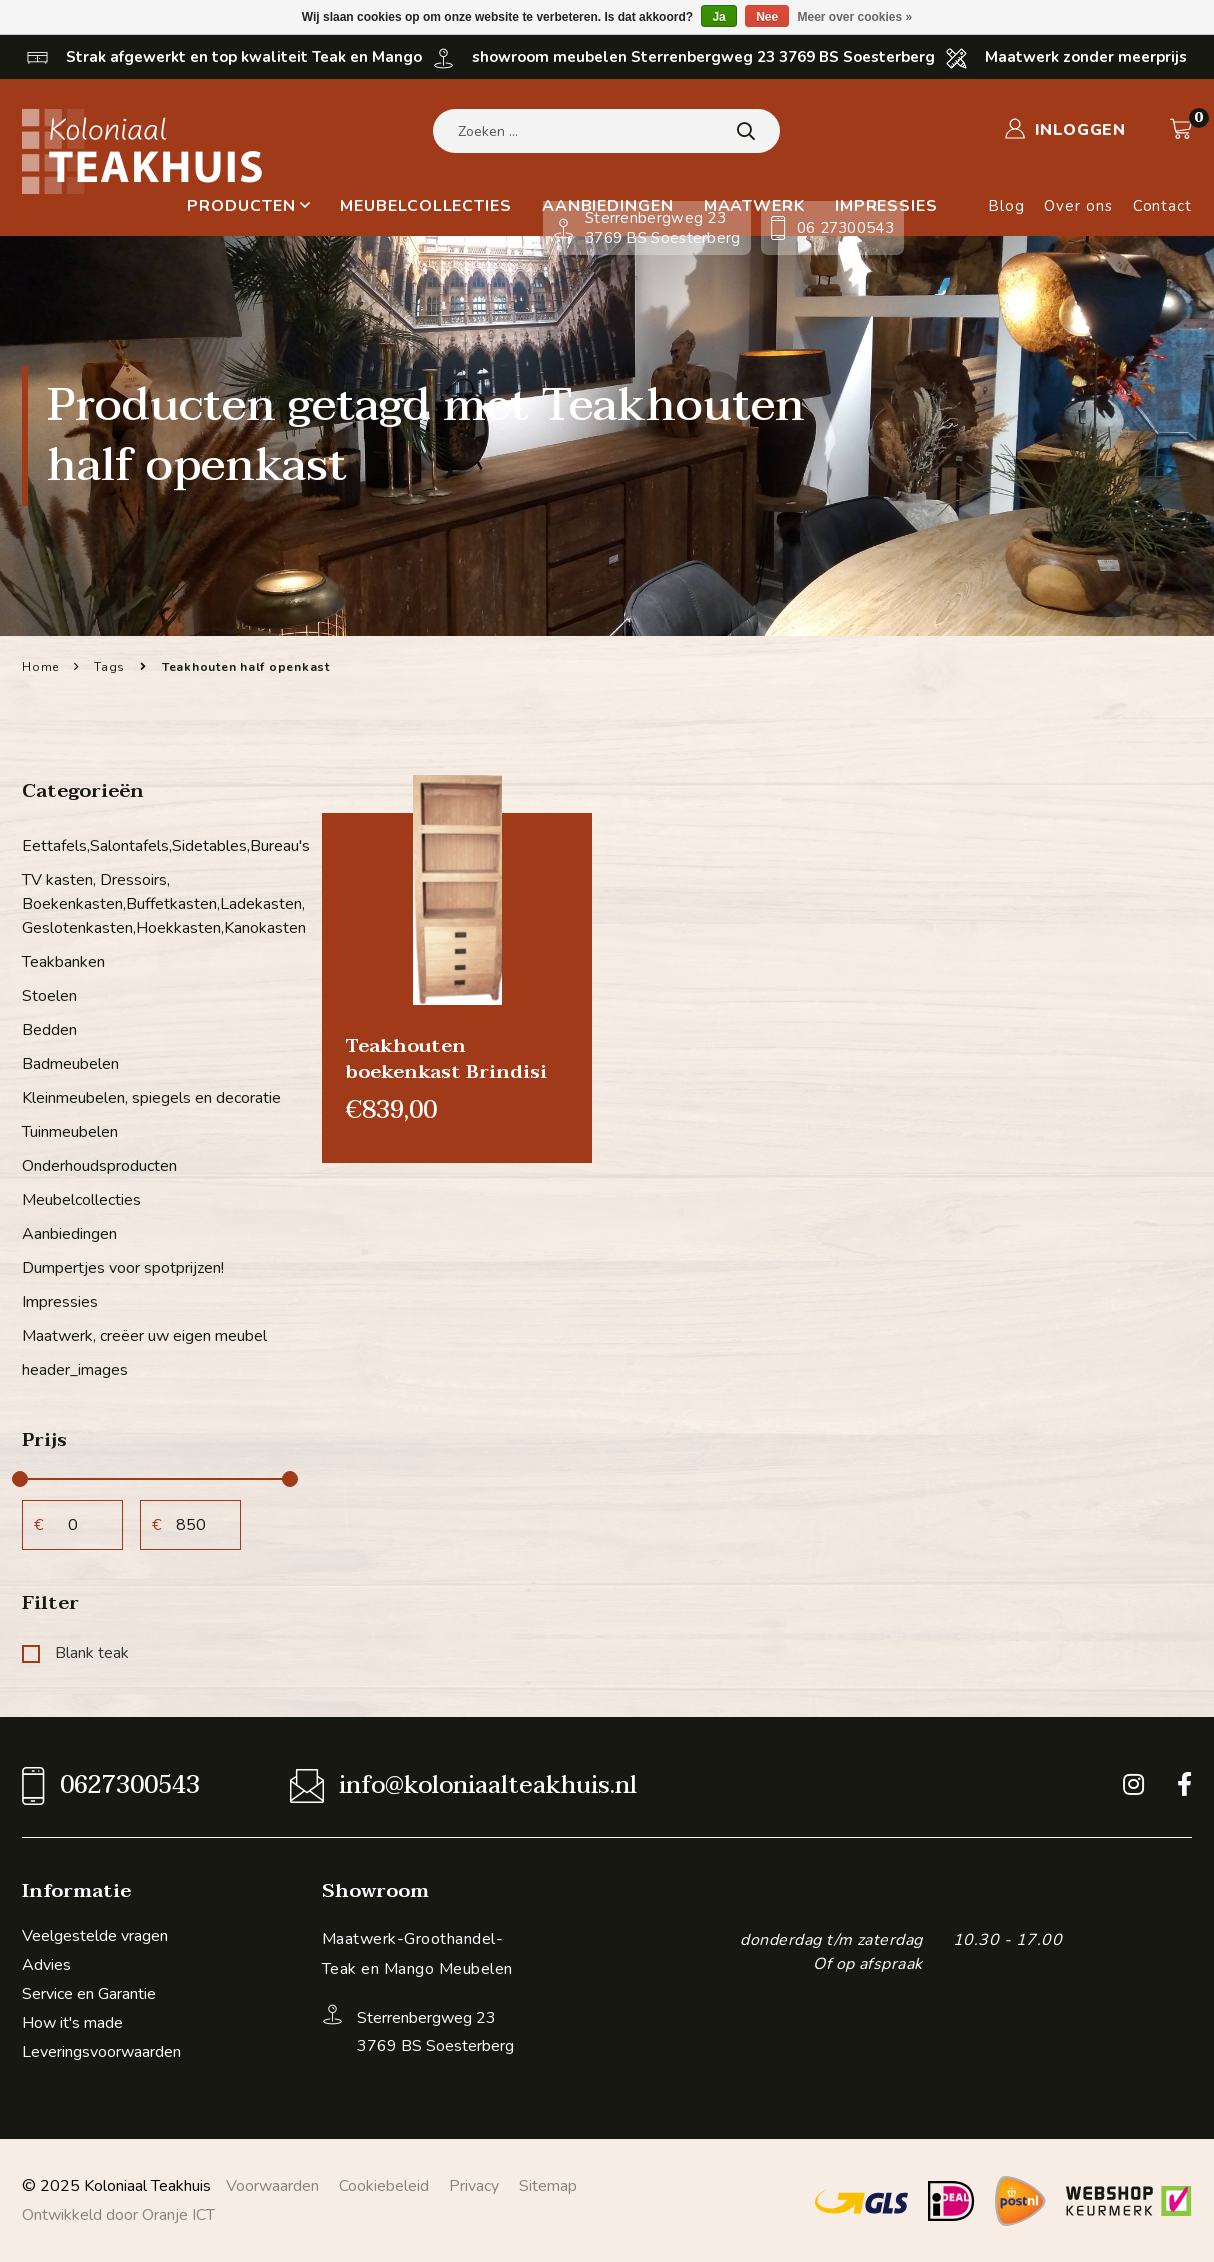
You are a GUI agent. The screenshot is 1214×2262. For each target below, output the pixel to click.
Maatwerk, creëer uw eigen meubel (144, 1336)
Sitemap (548, 2186)
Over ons (1078, 206)
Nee (767, 17)
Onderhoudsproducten (99, 1166)
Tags (109, 667)
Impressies (60, 1302)
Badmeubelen (70, 1064)
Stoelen (49, 996)
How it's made (72, 2023)
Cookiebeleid (384, 2186)
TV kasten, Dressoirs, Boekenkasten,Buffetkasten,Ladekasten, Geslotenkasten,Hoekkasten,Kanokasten (157, 904)
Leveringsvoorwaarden (101, 2052)
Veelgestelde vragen (95, 1936)
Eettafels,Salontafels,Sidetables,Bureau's (157, 846)
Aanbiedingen (69, 1234)
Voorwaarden (272, 2186)
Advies (46, 1965)
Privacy (474, 2186)
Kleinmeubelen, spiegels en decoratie (151, 1098)
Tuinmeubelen (70, 1132)
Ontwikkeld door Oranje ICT (118, 2215)
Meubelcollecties (425, 206)
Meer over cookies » (855, 17)
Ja (718, 17)
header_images (75, 1370)
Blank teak (75, 1653)
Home (40, 667)
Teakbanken (63, 962)
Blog (1006, 206)
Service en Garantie (89, 1994)
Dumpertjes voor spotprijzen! (123, 1268)
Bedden (49, 1030)
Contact (1162, 206)
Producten (248, 206)
